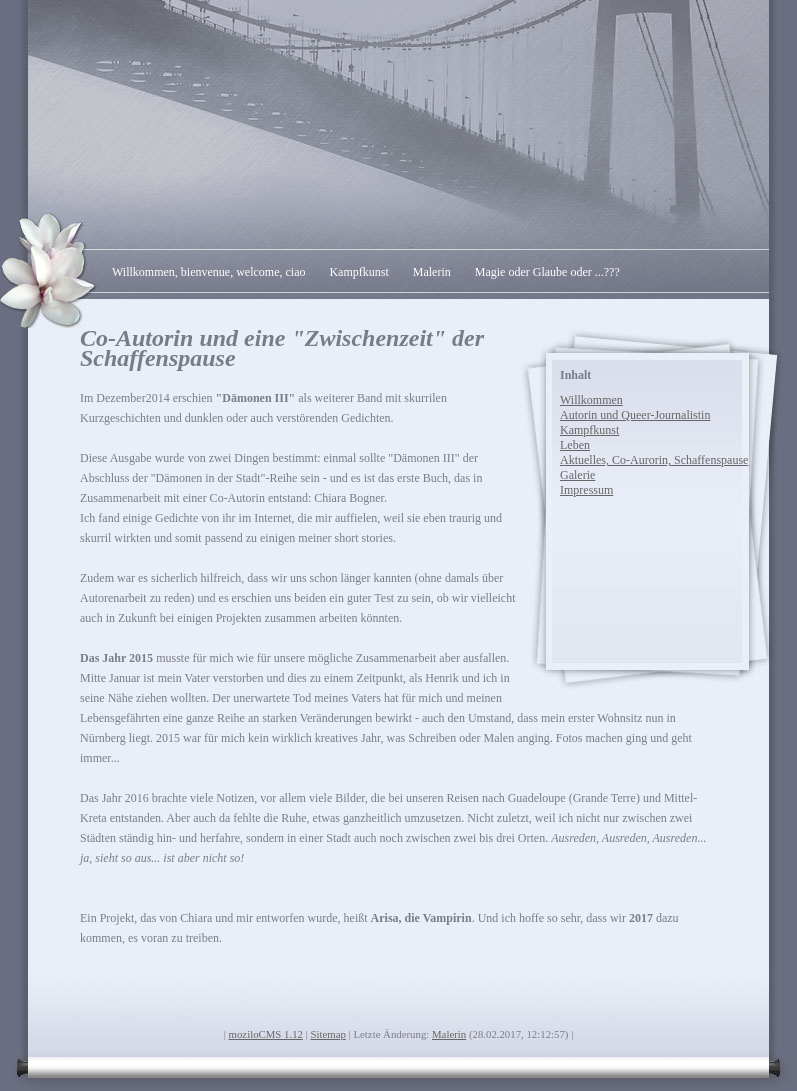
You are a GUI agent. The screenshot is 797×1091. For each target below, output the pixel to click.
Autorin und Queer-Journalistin (635, 415)
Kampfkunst (358, 272)
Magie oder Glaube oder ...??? (547, 272)
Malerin (432, 272)
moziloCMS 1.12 (266, 1034)
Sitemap (328, 1034)
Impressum (586, 490)
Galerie (577, 475)
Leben (575, 445)
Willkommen (591, 400)
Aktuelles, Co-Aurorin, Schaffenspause (654, 460)
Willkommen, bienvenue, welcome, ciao (208, 272)
